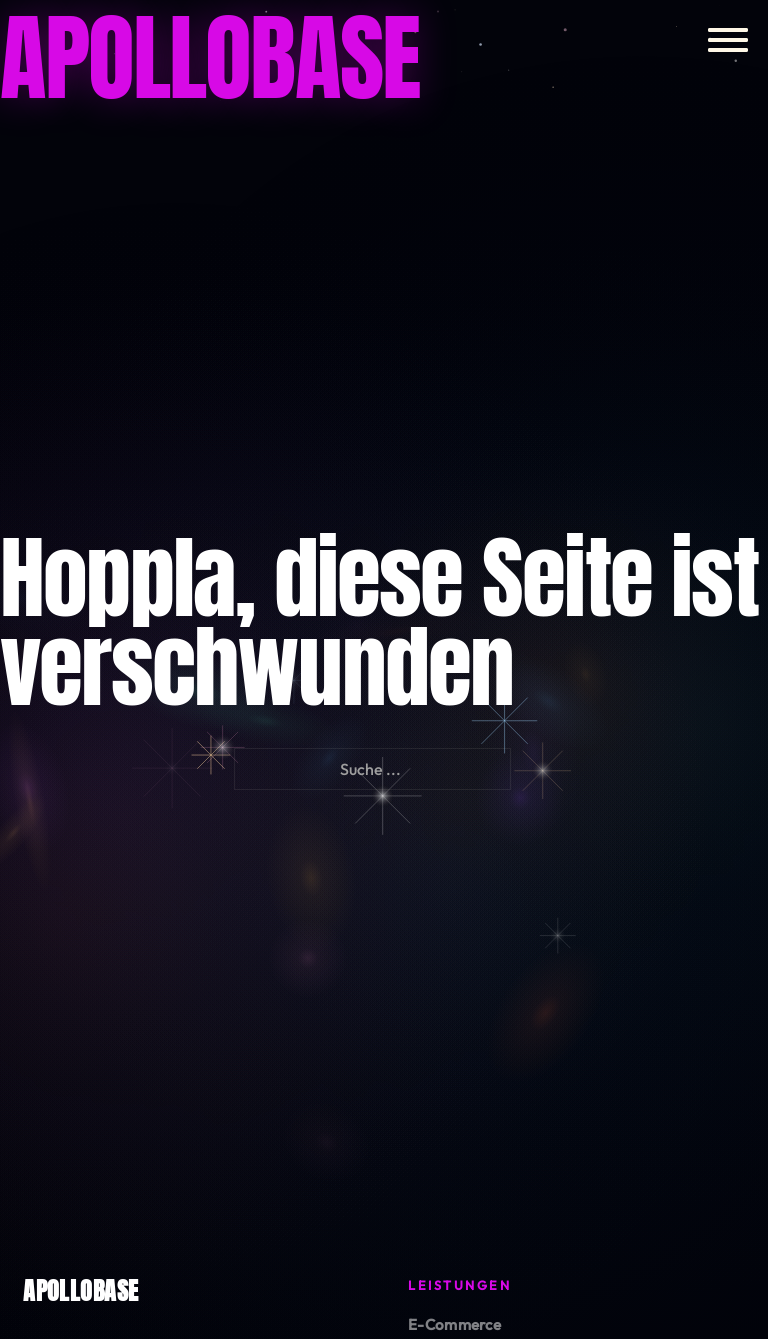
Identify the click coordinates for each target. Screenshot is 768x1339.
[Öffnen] (728, 40)
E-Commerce (454, 1324)
